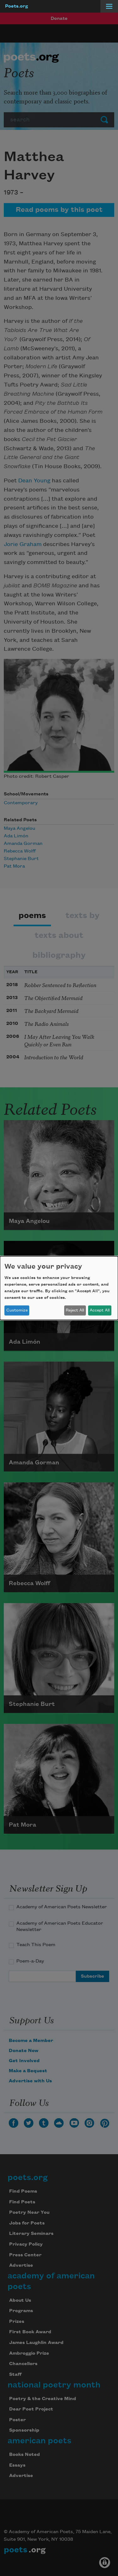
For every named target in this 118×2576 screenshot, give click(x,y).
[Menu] (109, 6)
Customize (17, 1310)
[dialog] (59, 1288)
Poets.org (16, 6)
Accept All (100, 1310)
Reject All (75, 1310)
